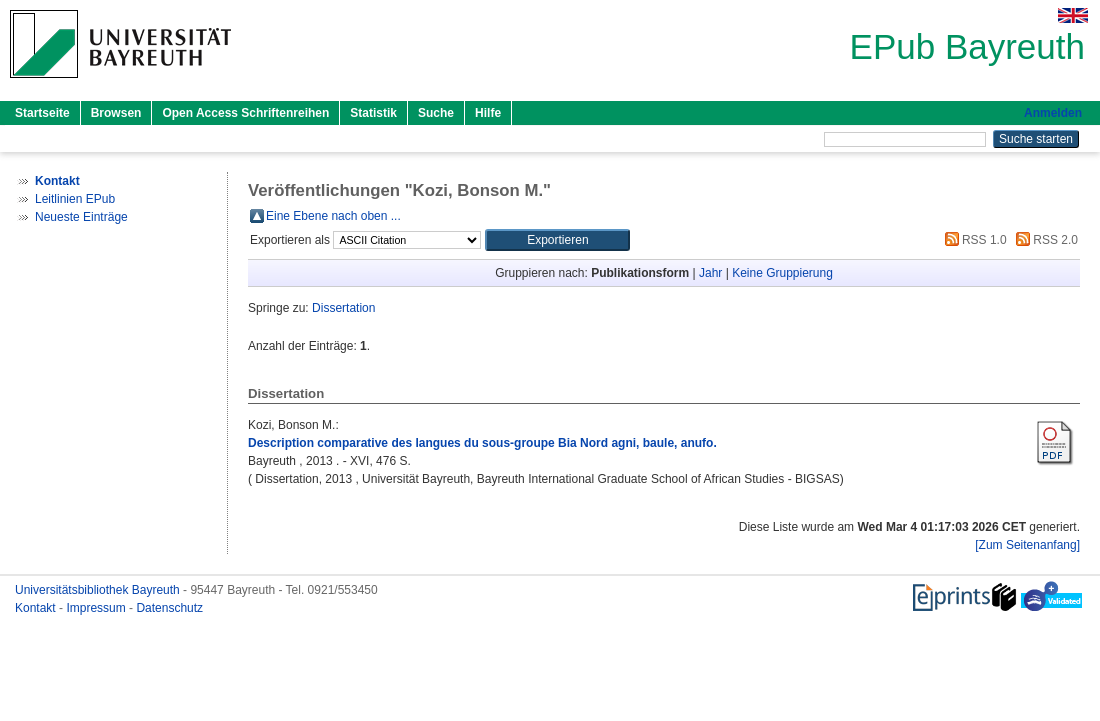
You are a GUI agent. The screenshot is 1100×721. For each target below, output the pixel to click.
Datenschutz (169, 608)
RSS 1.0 (973, 240)
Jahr (710, 273)
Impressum (97, 608)
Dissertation (343, 308)
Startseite (42, 113)
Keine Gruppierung (782, 273)
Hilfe (488, 113)
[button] (557, 240)
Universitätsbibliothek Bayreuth (99, 590)
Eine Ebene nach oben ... (333, 216)
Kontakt (37, 608)
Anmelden (1053, 113)
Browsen (116, 113)
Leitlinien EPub (75, 199)
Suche (436, 113)
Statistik (373, 113)
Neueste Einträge (81, 217)
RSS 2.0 (1044, 240)
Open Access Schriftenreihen (245, 113)
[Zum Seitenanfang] (1027, 545)
